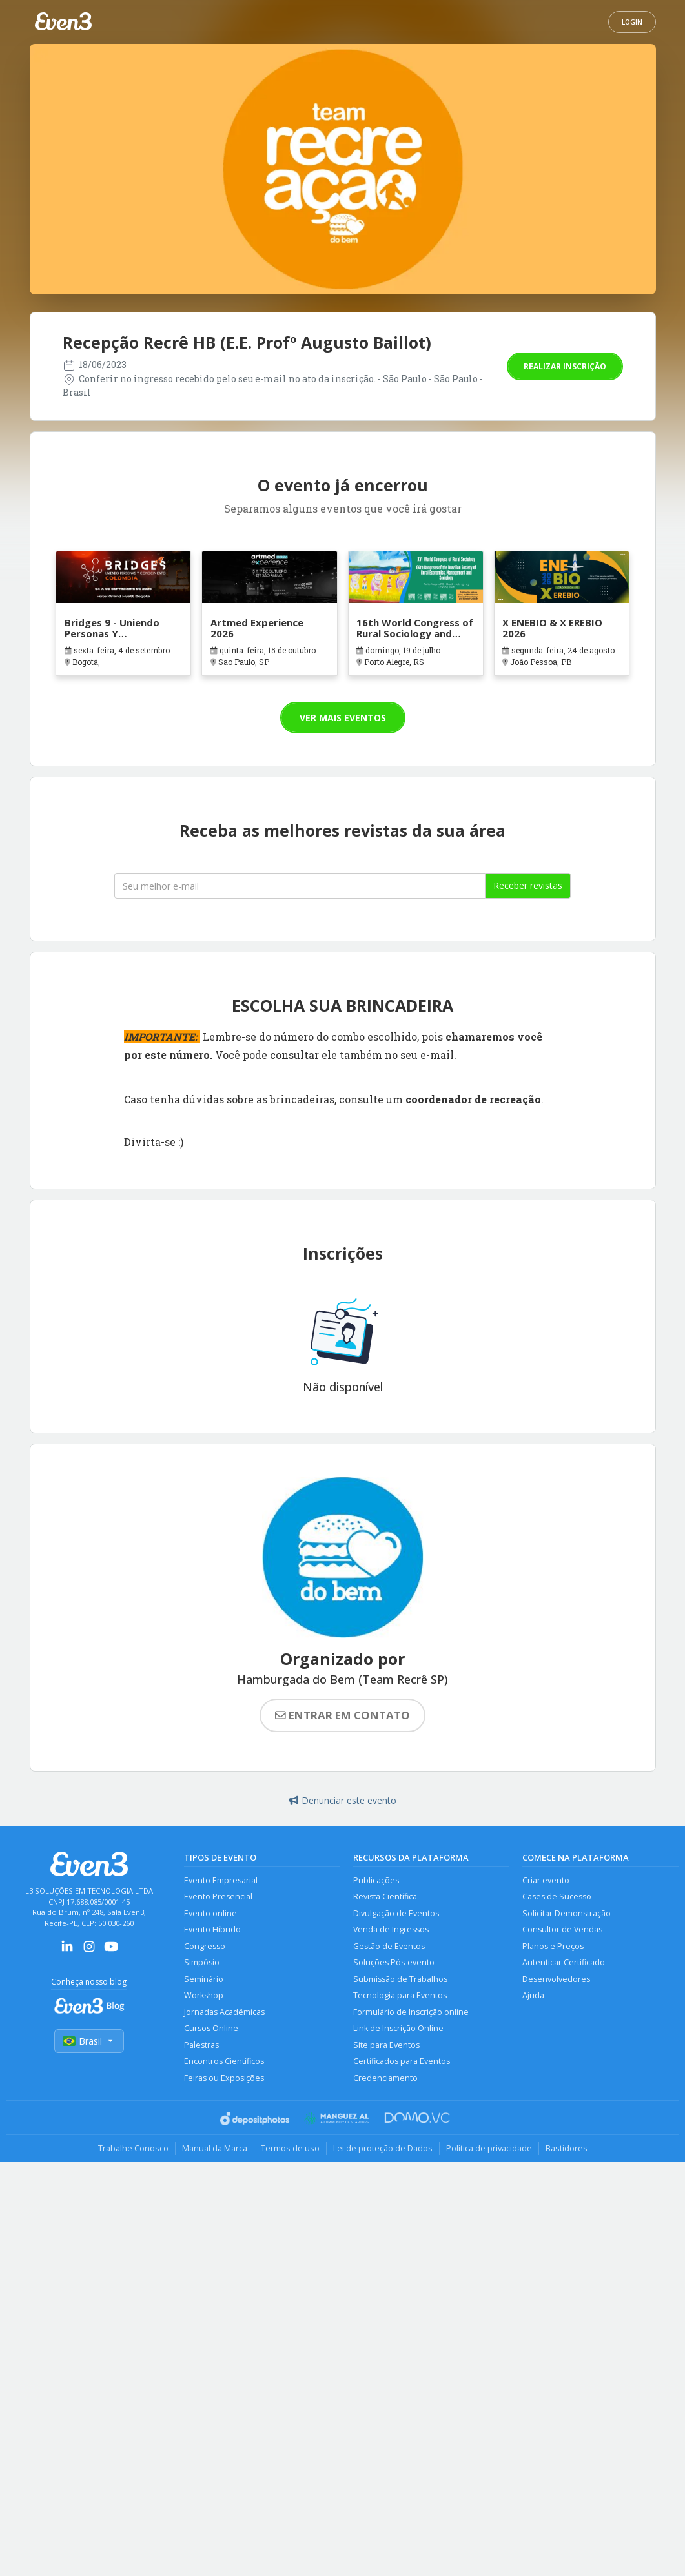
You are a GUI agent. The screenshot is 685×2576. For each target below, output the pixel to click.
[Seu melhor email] (300, 886)
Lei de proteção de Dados (383, 2148)
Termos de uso (290, 2148)
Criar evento (545, 1880)
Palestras (201, 2044)
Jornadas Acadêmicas (224, 2012)
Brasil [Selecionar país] (89, 2041)
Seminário (203, 1979)
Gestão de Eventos (389, 1946)
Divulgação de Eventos (396, 1913)
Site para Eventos (386, 2044)
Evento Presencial (218, 1896)
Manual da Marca (214, 2148)
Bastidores (567, 2148)
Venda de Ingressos (391, 1929)
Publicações (376, 1880)
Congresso (204, 1946)
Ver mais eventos (343, 717)
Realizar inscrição (565, 366)
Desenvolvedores (556, 1979)
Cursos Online (211, 2028)
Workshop (203, 1995)
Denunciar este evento (342, 1800)
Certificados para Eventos (401, 2061)
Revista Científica (385, 1896)
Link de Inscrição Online (398, 2028)
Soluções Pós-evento (394, 1962)
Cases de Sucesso (556, 1896)
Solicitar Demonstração (566, 1913)
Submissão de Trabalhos (400, 1979)
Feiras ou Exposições (224, 2077)
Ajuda (533, 1995)
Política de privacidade (489, 2148)
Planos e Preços (553, 1946)
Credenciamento (385, 2077)
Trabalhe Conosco (133, 2148)
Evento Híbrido (212, 1929)
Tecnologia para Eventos (400, 1995)
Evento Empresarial (221, 1880)
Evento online (210, 1913)
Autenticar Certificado (563, 1962)
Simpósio (202, 1962)
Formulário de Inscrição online (411, 2012)
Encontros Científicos (224, 2061)
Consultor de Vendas (562, 1929)
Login (632, 21)
